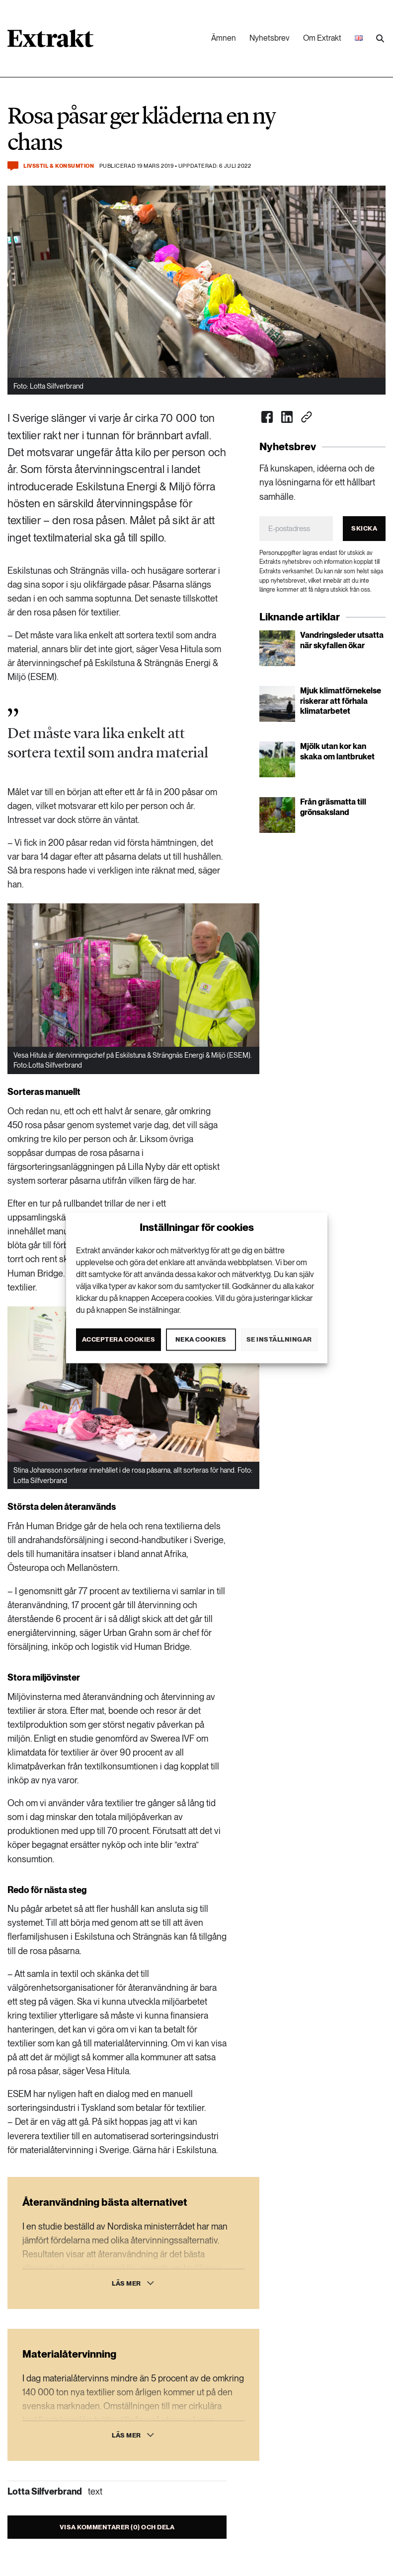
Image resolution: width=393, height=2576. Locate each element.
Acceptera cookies (119, 1339)
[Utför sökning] (380, 39)
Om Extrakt (322, 38)
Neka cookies (201, 1339)
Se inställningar (279, 1339)
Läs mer (126, 2283)
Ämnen (223, 38)
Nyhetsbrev (269, 38)
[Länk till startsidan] (50, 42)
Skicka (364, 528)
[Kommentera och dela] (12, 166)
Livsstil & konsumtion (58, 166)
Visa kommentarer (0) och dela (117, 2527)
